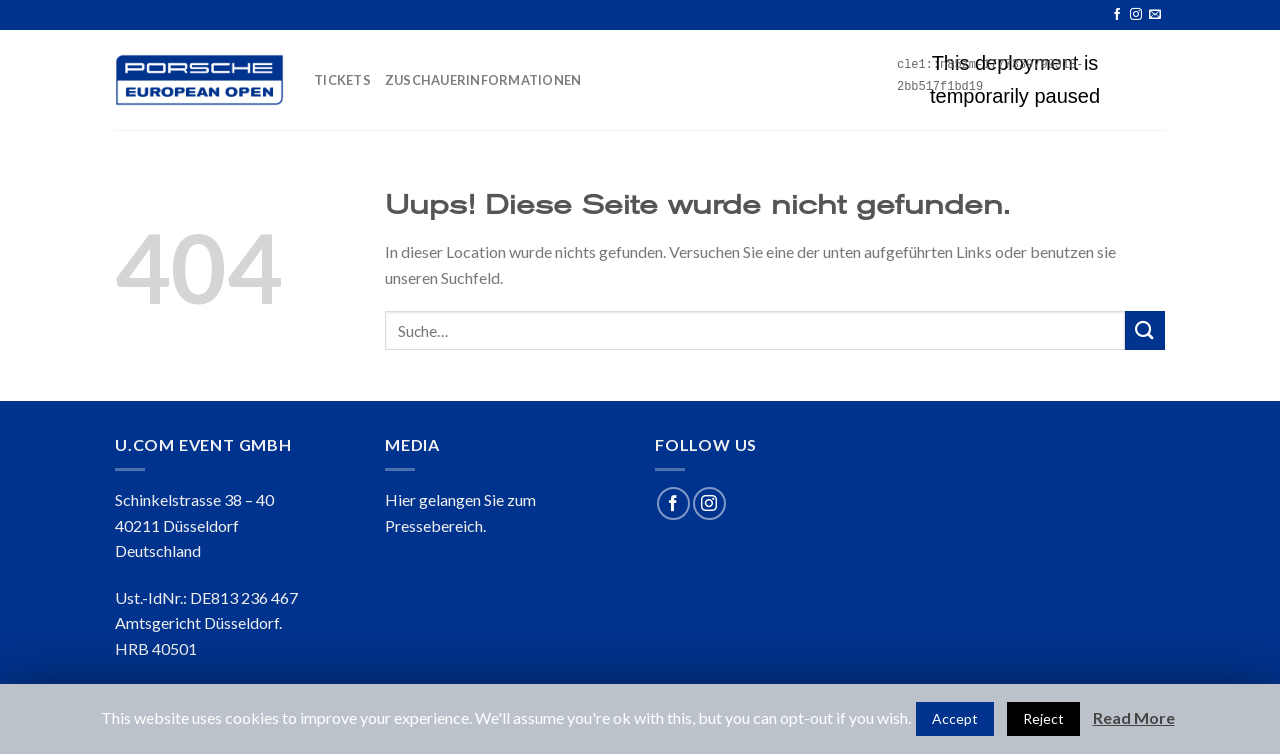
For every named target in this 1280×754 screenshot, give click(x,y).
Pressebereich (434, 525)
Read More (1134, 717)
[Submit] (1145, 330)
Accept (955, 718)
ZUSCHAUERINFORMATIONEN (483, 80)
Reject (1043, 718)
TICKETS (342, 80)
